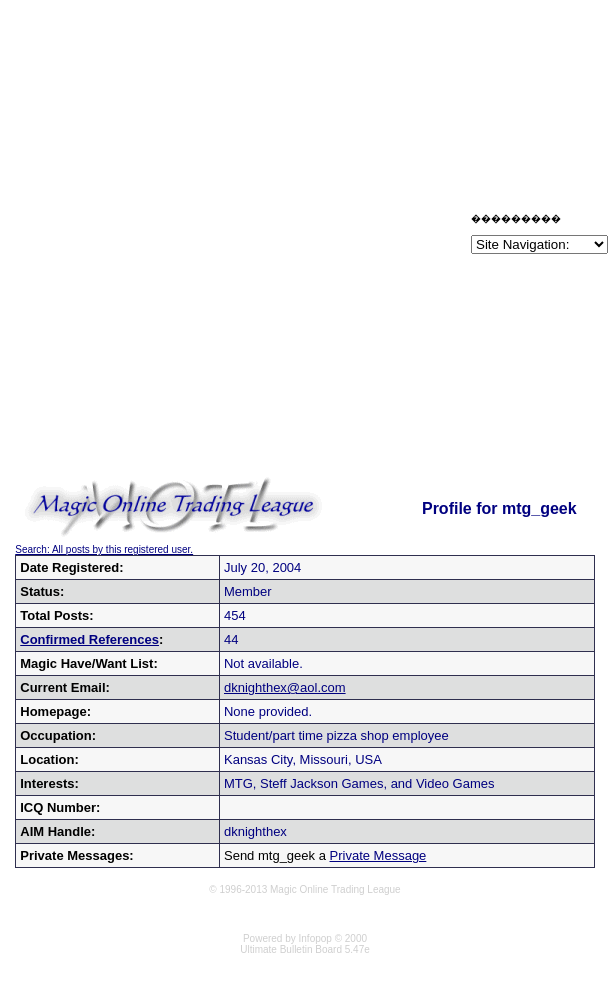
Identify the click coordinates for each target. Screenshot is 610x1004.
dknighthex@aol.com (285, 687)
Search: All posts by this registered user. (104, 549)
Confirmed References (89, 639)
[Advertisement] (233, 237)
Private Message (378, 855)
